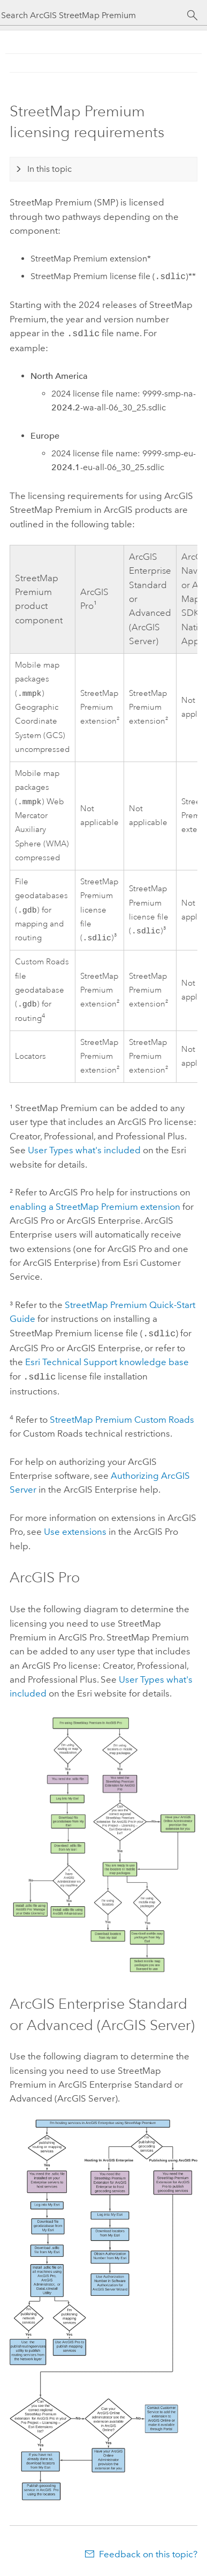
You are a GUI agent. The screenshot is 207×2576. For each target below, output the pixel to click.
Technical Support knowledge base (107, 1364)
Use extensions (75, 1532)
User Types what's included (84, 1153)
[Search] (192, 15)
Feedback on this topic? (148, 2555)
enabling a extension (95, 1209)
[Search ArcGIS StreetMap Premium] (94, 15)
